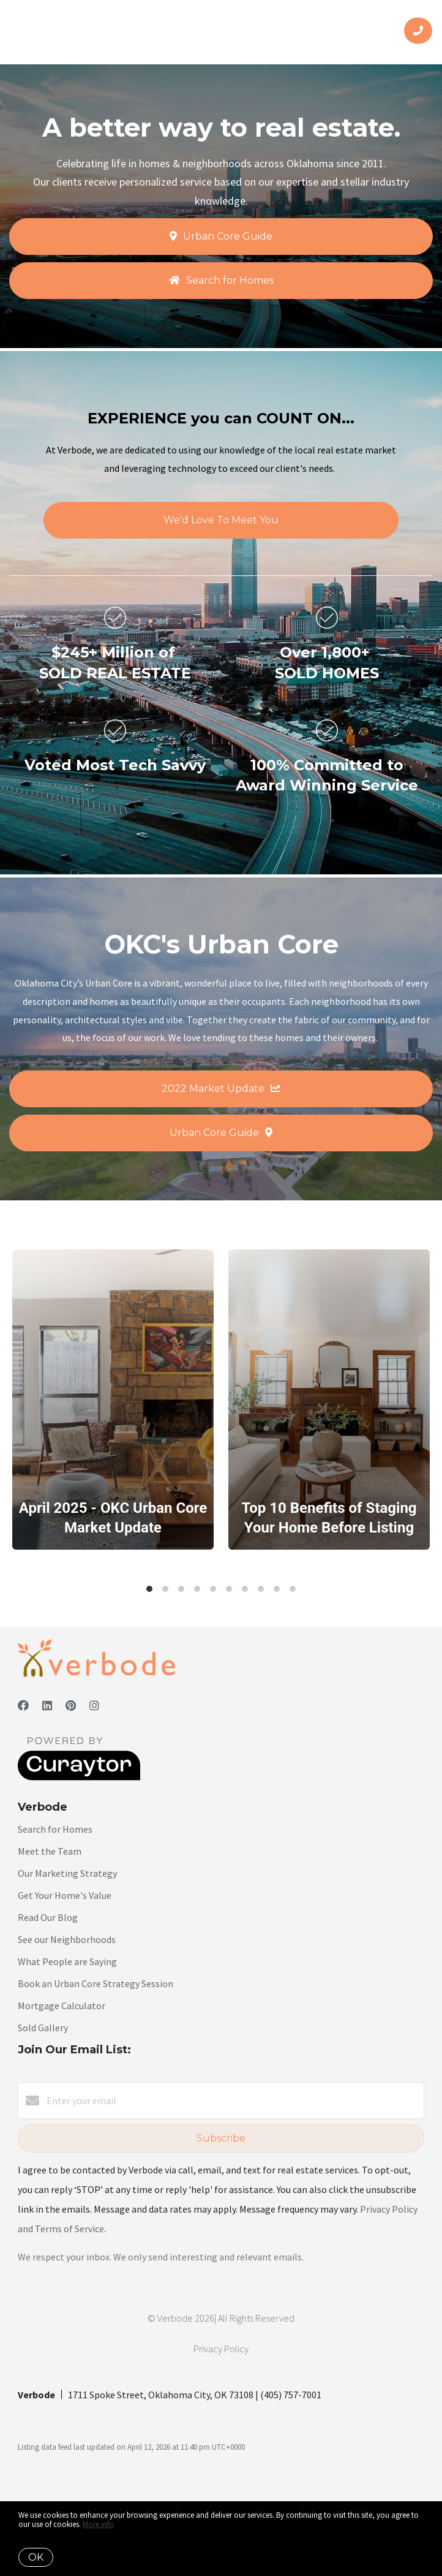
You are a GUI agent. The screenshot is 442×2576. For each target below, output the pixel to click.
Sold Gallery (43, 2027)
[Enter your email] (233, 2100)
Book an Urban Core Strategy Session (95, 1983)
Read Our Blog (48, 1917)
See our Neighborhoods (67, 1939)
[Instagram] (94, 1706)
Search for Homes (55, 1829)
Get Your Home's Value (64, 1895)
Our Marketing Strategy (67, 1873)
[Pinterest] (71, 1706)
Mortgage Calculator (61, 2005)
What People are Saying (67, 1961)
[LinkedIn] (47, 1706)
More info (98, 2524)
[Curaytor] (79, 1777)
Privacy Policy (221, 2349)
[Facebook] (23, 1706)
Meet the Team (49, 1851)
